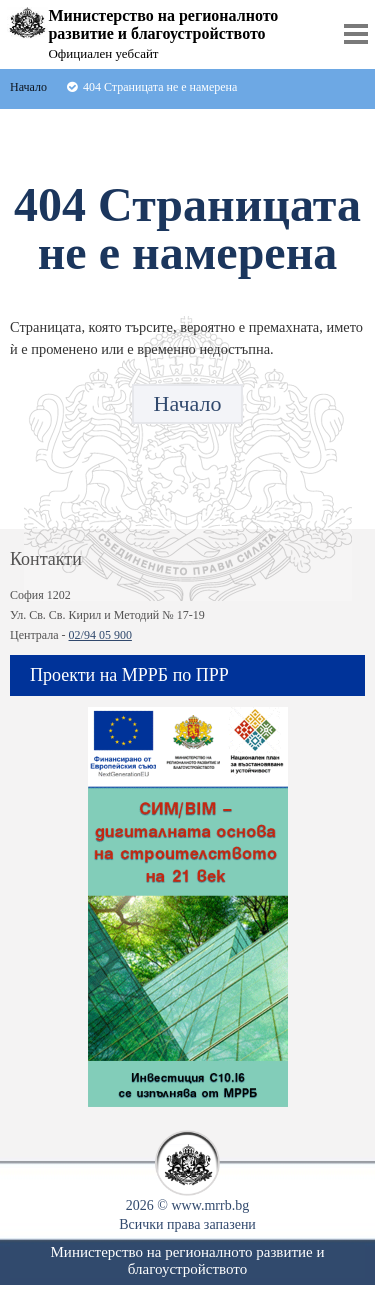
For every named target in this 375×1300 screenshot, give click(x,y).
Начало (188, 403)
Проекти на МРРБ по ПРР (129, 675)
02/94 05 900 (100, 635)
